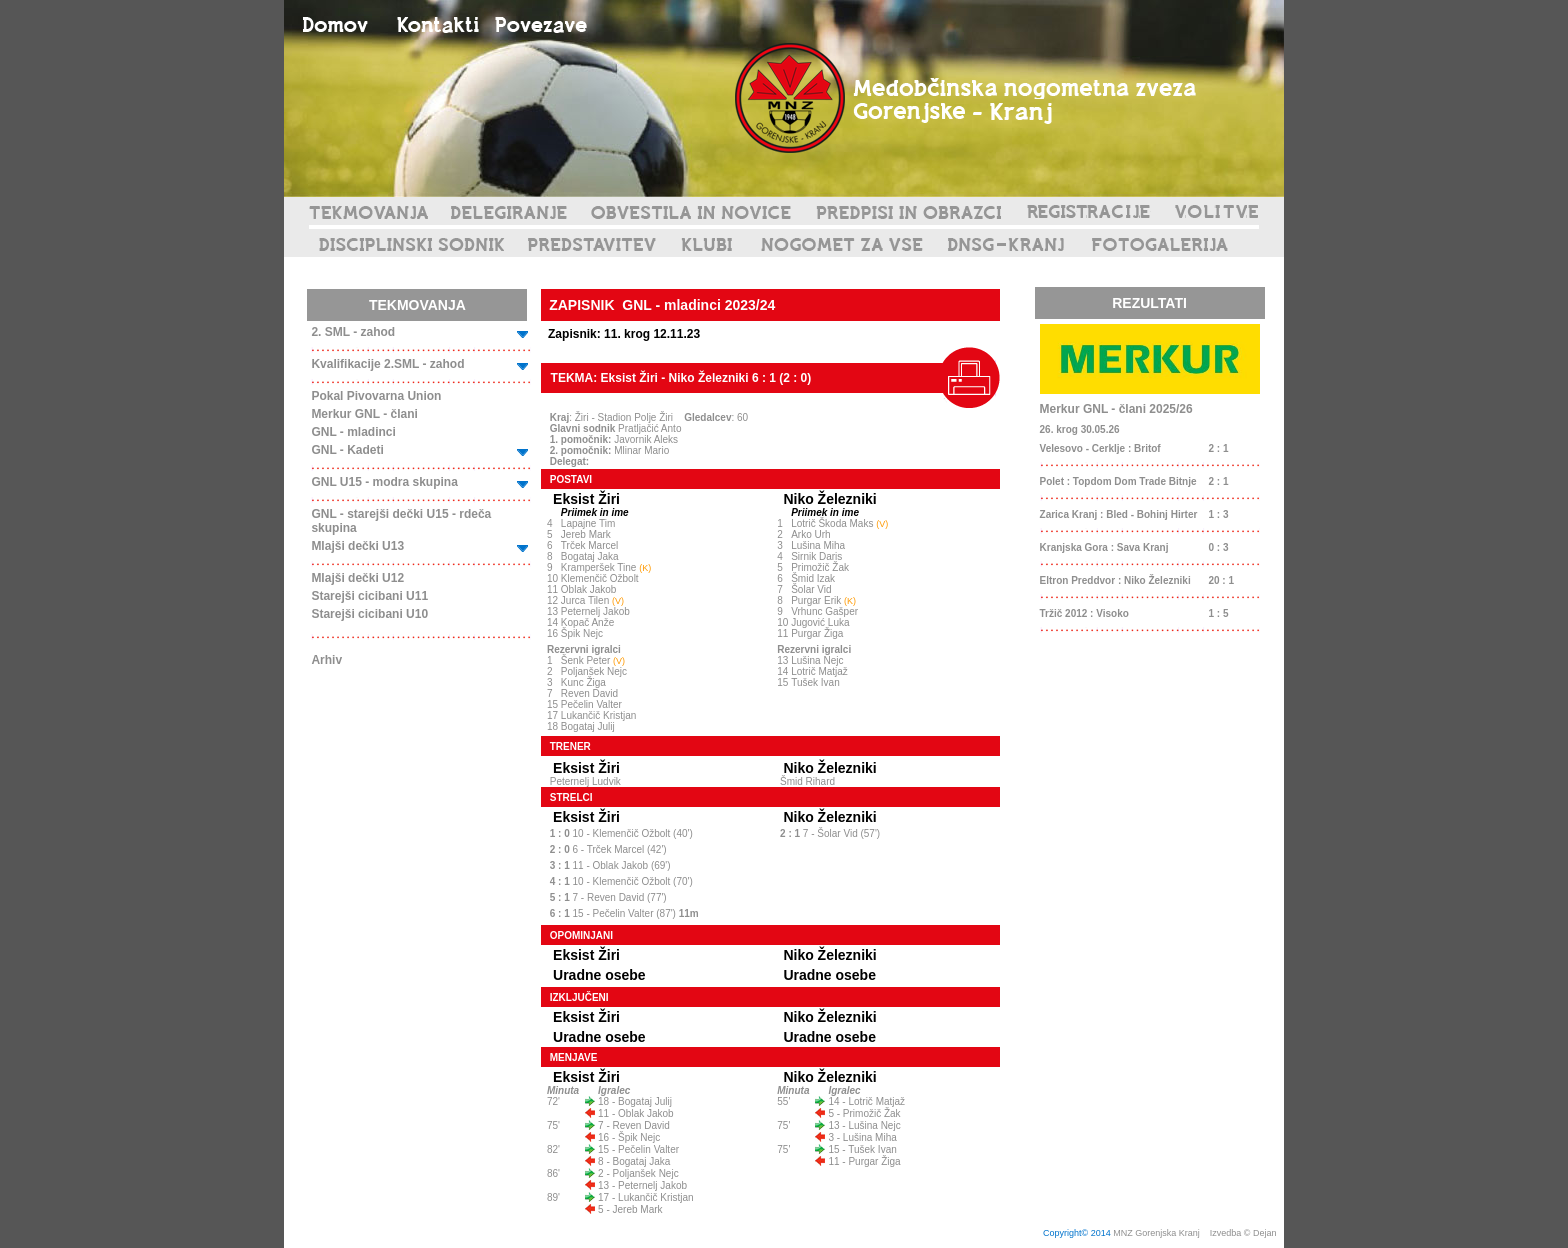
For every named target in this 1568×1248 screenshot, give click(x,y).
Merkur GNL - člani (364, 414)
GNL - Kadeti (347, 450)
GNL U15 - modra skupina (384, 482)
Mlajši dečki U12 (357, 578)
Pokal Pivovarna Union (376, 396)
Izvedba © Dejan (1244, 1233)
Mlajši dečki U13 (357, 546)
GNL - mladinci (353, 432)
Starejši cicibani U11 (369, 596)
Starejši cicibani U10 (369, 614)
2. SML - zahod (353, 332)
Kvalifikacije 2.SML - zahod (387, 364)
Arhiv (326, 660)
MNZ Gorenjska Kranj (1156, 1233)
